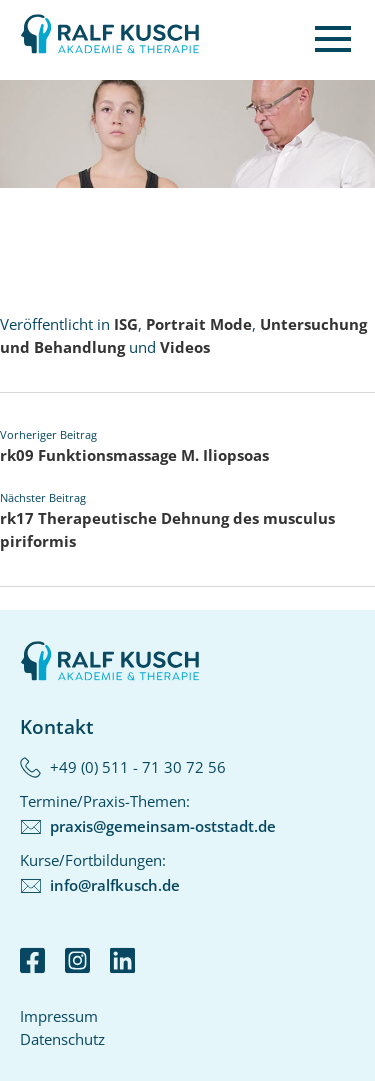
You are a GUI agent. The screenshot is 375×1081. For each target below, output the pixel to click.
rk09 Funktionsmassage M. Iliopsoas (134, 455)
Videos (185, 347)
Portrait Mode (199, 324)
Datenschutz (62, 1039)
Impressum (59, 1016)
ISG (126, 324)
